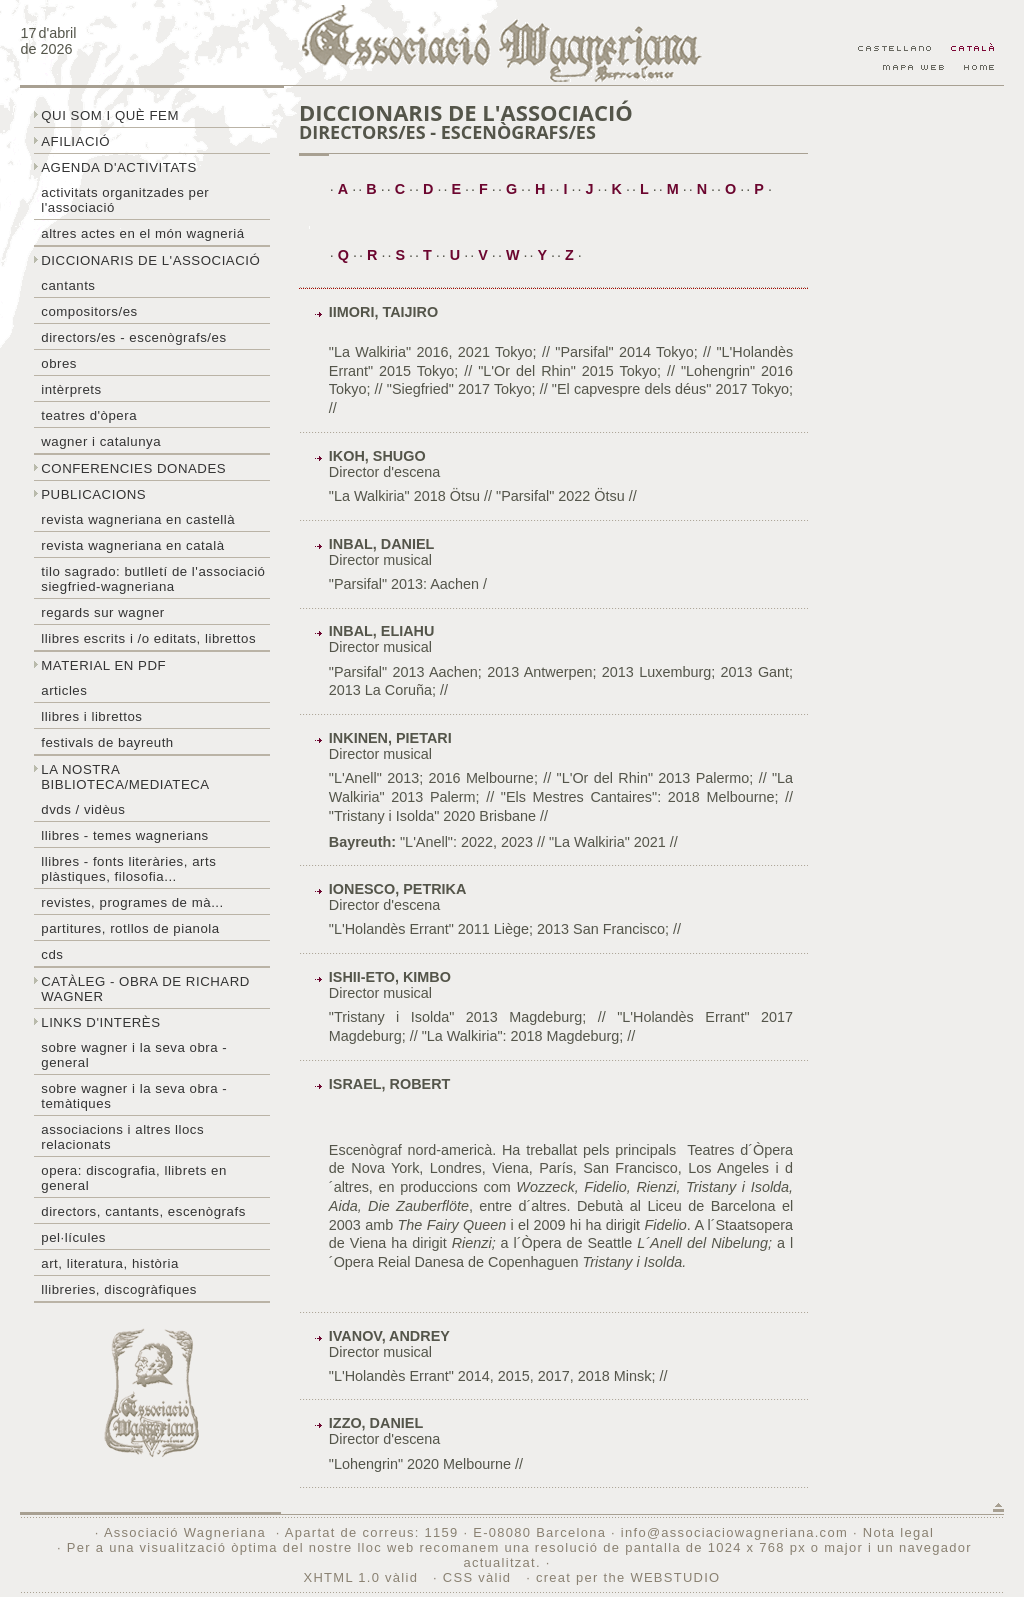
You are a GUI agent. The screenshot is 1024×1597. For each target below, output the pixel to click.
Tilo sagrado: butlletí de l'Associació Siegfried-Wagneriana (153, 579)
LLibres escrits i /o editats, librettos (148, 638)
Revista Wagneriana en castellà (138, 519)
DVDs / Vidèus (83, 809)
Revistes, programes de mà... (132, 902)
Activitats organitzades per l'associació (125, 200)
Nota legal (898, 1532)
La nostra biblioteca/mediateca (125, 777)
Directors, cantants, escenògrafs (143, 1211)
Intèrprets (71, 389)
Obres (59, 363)
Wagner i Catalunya (101, 441)
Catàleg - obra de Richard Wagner (145, 989)
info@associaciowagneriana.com (734, 1532)
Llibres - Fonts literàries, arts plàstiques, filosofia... (128, 869)
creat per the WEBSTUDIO (628, 1577)
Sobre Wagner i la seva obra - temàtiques (134, 1096)
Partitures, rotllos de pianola (130, 928)
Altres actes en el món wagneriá (142, 233)
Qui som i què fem (110, 115)
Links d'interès (100, 1022)
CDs (52, 954)
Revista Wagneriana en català (132, 545)
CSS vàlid (479, 1577)
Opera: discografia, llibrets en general (134, 1178)
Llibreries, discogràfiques (119, 1289)
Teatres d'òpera (89, 415)
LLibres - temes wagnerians (125, 835)
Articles (64, 690)
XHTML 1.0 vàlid (364, 1577)
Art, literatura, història (110, 1263)
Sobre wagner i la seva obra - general (134, 1055)
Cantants (68, 285)
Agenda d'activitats (119, 167)
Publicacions (93, 494)
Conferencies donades (133, 468)
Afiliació (75, 141)
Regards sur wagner (103, 612)
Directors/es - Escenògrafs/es (133, 337)
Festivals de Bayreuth (107, 742)
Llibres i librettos (91, 716)
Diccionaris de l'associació (150, 260)
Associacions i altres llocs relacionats (122, 1137)
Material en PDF (103, 665)
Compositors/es (89, 311)
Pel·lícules (73, 1237)
